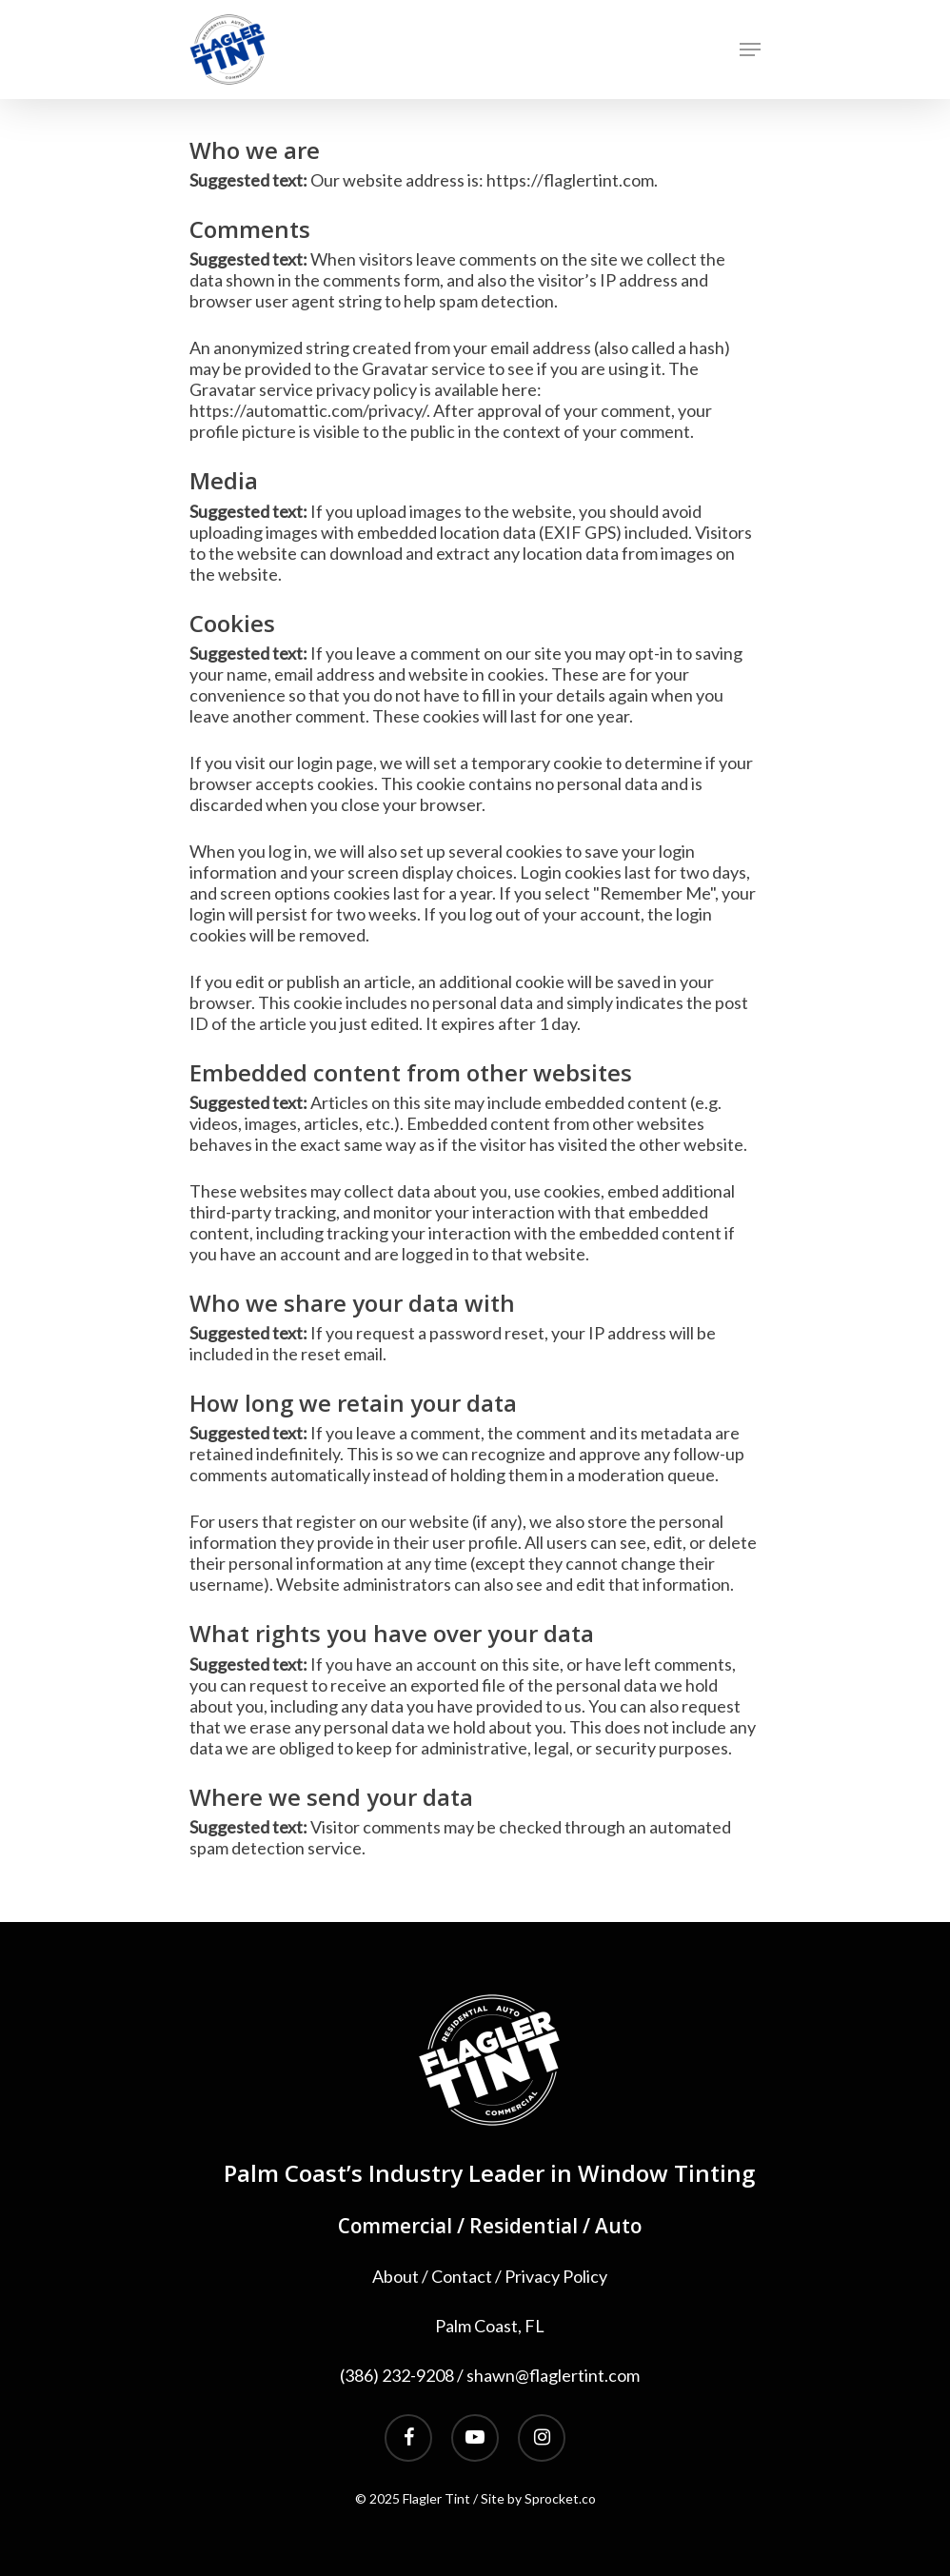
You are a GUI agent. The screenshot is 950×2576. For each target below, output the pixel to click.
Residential (523, 2225)
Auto (618, 2225)
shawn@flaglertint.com (553, 2375)
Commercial (395, 2225)
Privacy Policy (556, 2276)
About (395, 2276)
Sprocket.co (560, 2498)
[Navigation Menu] (750, 49)
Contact (461, 2276)
